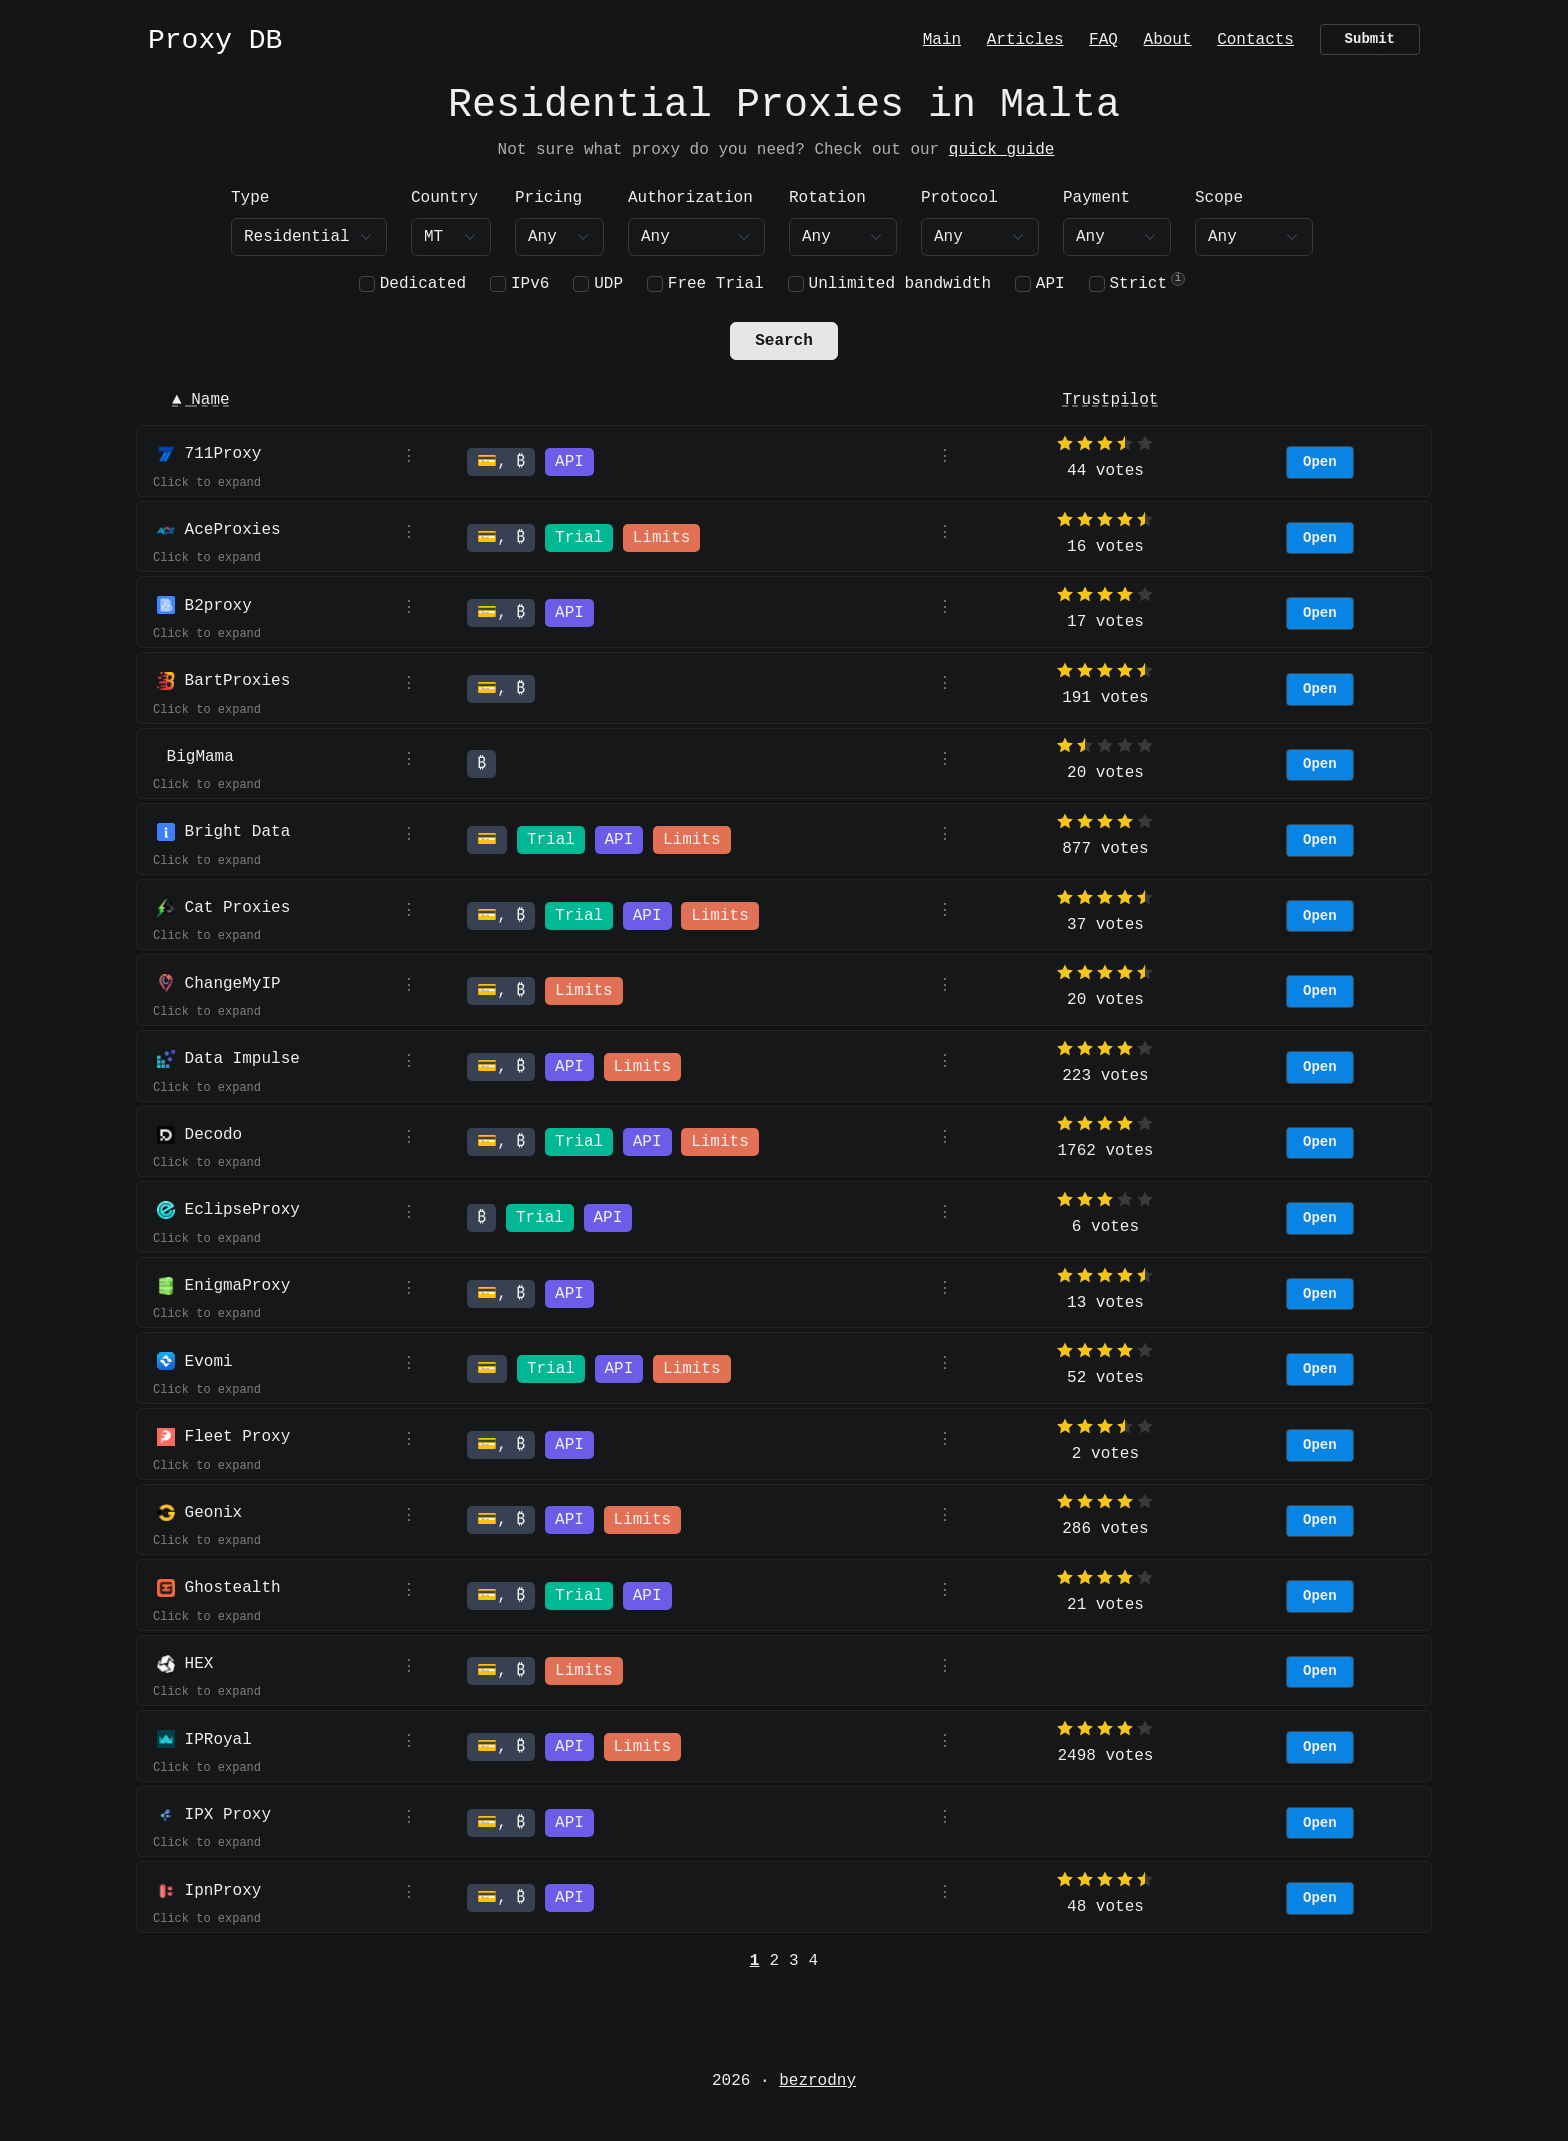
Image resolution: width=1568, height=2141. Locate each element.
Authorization (690, 198)
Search (784, 341)
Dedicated (423, 284)
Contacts (1255, 38)
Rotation (827, 198)
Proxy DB (215, 41)
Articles (1025, 38)
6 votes (1105, 1227)
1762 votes (1105, 1151)
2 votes (1105, 1454)
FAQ (1103, 38)
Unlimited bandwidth (900, 284)
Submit (1370, 39)
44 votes (1105, 471)
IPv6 (530, 284)
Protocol (959, 198)
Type (250, 198)
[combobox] (451, 237)
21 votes (1105, 1605)
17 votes (1105, 622)
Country (444, 198)
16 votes (1105, 547)
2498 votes (1105, 1756)
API (1050, 284)
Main (942, 38)
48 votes (1105, 1907)
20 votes (1105, 773)
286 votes (1105, 1529)
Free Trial (716, 284)
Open (1320, 462)
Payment (1096, 198)
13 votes (1105, 1303)
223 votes (1105, 1076)
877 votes (1105, 849)
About (1168, 38)
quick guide (1002, 150)
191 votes (1105, 698)
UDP (608, 284)
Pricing (548, 198)
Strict (1138, 284)
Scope (1219, 198)
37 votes (1105, 925)
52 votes (1105, 1378)
